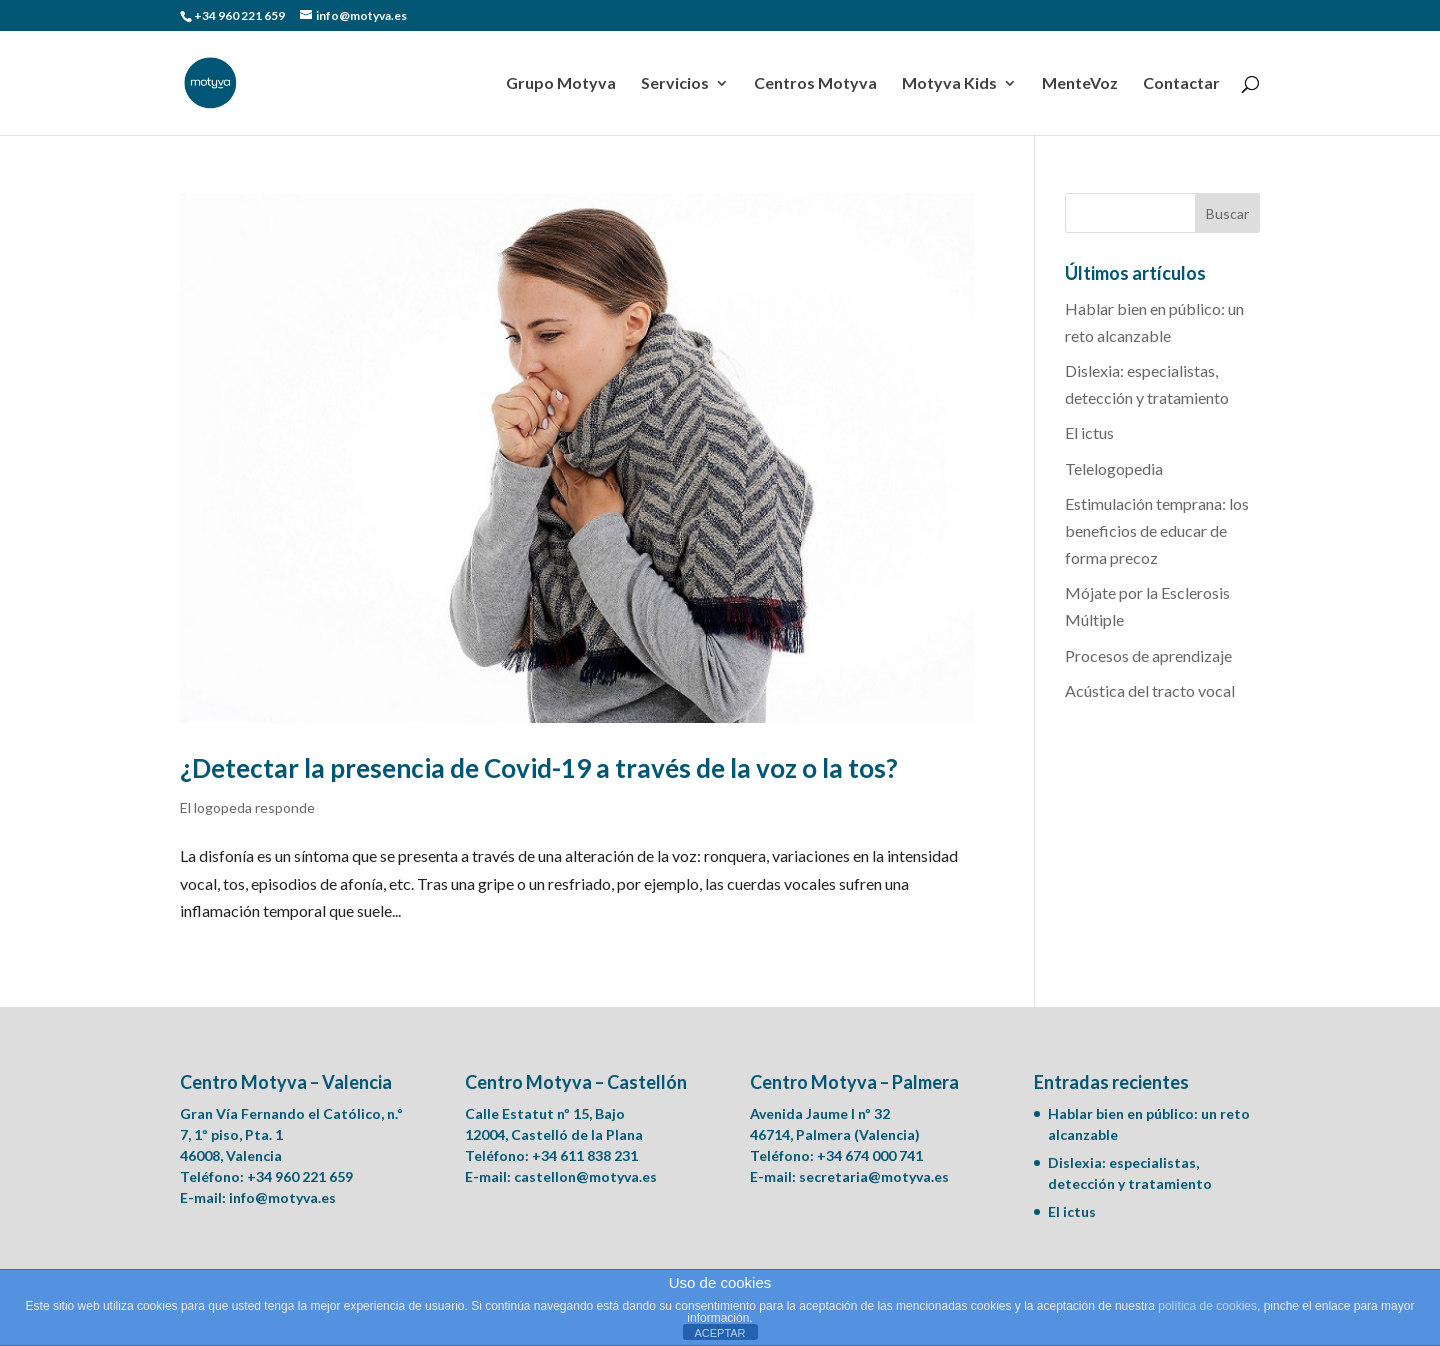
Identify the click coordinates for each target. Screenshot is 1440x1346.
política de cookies (1207, 1306)
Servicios (675, 84)
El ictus (1089, 432)
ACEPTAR (719, 1333)
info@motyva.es (282, 1197)
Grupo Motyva (561, 84)
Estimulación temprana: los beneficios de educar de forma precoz (1157, 530)
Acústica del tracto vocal (1150, 690)
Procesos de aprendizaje (1148, 655)
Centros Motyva (815, 84)
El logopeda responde (247, 807)
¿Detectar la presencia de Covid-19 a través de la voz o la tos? (539, 768)
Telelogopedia (1114, 468)
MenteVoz (1080, 84)
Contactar (1181, 84)
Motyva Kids (949, 84)
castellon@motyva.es (585, 1176)
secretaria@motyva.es (874, 1176)
